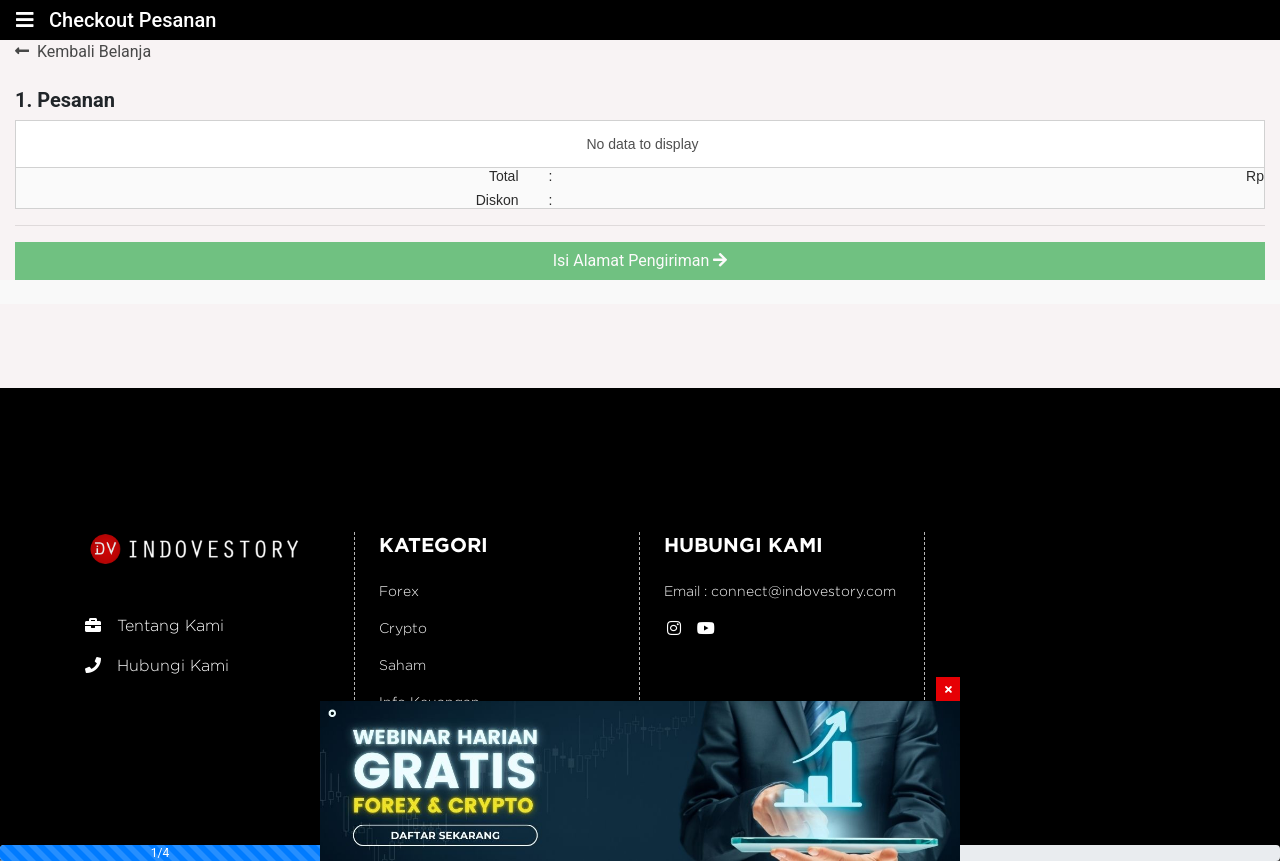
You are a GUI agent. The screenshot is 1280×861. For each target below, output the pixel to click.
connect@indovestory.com (803, 590)
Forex (399, 590)
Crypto (403, 627)
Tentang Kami (154, 625)
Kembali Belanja (83, 51)
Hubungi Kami (157, 665)
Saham (402, 664)
